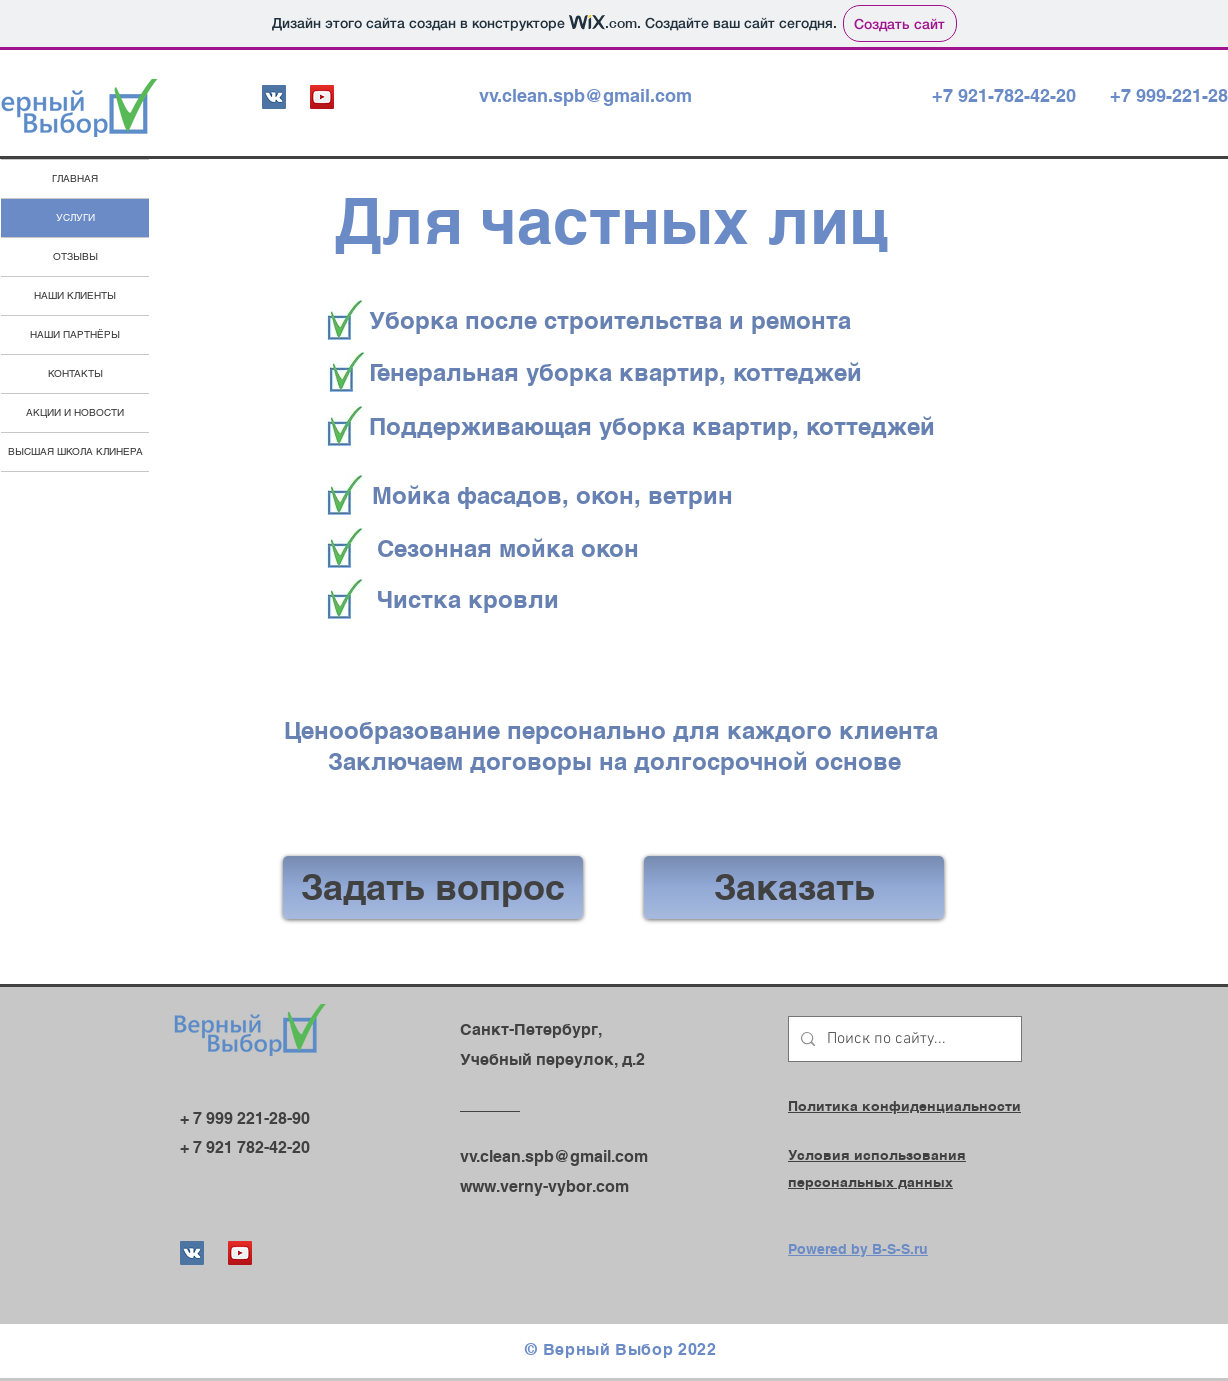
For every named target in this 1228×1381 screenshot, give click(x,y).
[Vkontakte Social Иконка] (274, 97)
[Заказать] (794, 887)
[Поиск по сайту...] (903, 1039)
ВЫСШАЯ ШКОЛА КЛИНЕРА (75, 451)
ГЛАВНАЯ (75, 178)
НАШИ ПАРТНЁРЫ (75, 334)
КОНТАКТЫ (75, 373)
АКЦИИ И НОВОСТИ (75, 412)
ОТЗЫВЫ (75, 256)
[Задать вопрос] (433, 887)
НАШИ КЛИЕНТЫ (75, 295)
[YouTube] (322, 97)
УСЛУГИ (75, 217)
